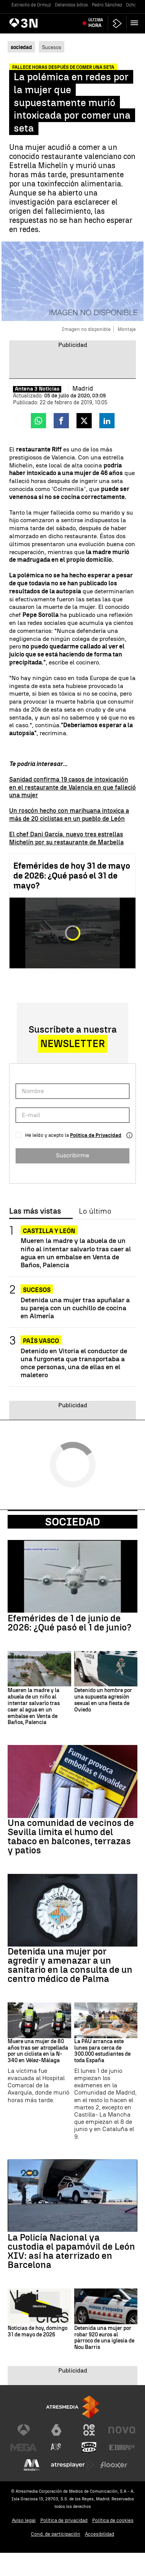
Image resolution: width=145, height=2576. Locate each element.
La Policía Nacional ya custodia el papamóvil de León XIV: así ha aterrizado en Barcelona (71, 2251)
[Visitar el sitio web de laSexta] (56, 2430)
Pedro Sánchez (107, 5)
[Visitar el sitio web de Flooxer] (113, 2465)
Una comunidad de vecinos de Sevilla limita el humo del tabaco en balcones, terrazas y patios (71, 1836)
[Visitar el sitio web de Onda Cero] (89, 2447)
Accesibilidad (99, 2534)
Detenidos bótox (71, 5)
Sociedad (72, 1521)
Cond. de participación (55, 2534)
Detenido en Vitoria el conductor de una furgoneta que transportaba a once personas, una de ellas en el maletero (74, 1363)
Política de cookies (113, 2520)
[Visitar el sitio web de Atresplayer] (72, 2465)
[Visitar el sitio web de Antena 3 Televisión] (23, 2430)
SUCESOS (37, 1290)
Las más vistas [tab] (35, 1211)
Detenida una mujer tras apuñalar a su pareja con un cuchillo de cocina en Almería (75, 1308)
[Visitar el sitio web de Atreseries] (56, 2447)
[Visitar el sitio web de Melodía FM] (31, 2465)
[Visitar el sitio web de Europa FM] (121, 2447)
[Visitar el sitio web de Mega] (23, 2447)
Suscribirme (72, 1155)
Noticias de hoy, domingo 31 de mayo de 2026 (37, 2331)
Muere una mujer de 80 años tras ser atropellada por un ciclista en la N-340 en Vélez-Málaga (38, 2051)
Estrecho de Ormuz (31, 5)
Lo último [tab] (95, 1211)
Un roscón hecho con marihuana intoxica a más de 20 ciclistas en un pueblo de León (69, 814)
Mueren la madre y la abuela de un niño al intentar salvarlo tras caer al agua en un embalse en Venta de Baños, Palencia (76, 1252)
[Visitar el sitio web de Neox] (89, 2430)
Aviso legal (24, 2520)
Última (95, 23)
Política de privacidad (64, 2520)
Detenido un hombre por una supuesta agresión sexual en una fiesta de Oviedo (103, 1700)
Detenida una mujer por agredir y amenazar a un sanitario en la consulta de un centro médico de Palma (70, 1965)
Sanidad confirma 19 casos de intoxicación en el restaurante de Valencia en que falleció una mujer (72, 787)
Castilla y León (49, 1231)
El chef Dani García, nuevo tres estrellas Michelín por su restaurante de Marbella (66, 838)
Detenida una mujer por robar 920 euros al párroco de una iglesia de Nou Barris (104, 2337)
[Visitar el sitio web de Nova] (121, 2430)
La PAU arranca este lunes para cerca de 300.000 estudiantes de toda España (102, 2051)
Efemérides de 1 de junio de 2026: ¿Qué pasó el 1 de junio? (69, 1623)
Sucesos (51, 47)
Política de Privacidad (95, 1135)
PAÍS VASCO (41, 1340)
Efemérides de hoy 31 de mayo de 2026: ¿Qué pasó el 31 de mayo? (71, 876)
